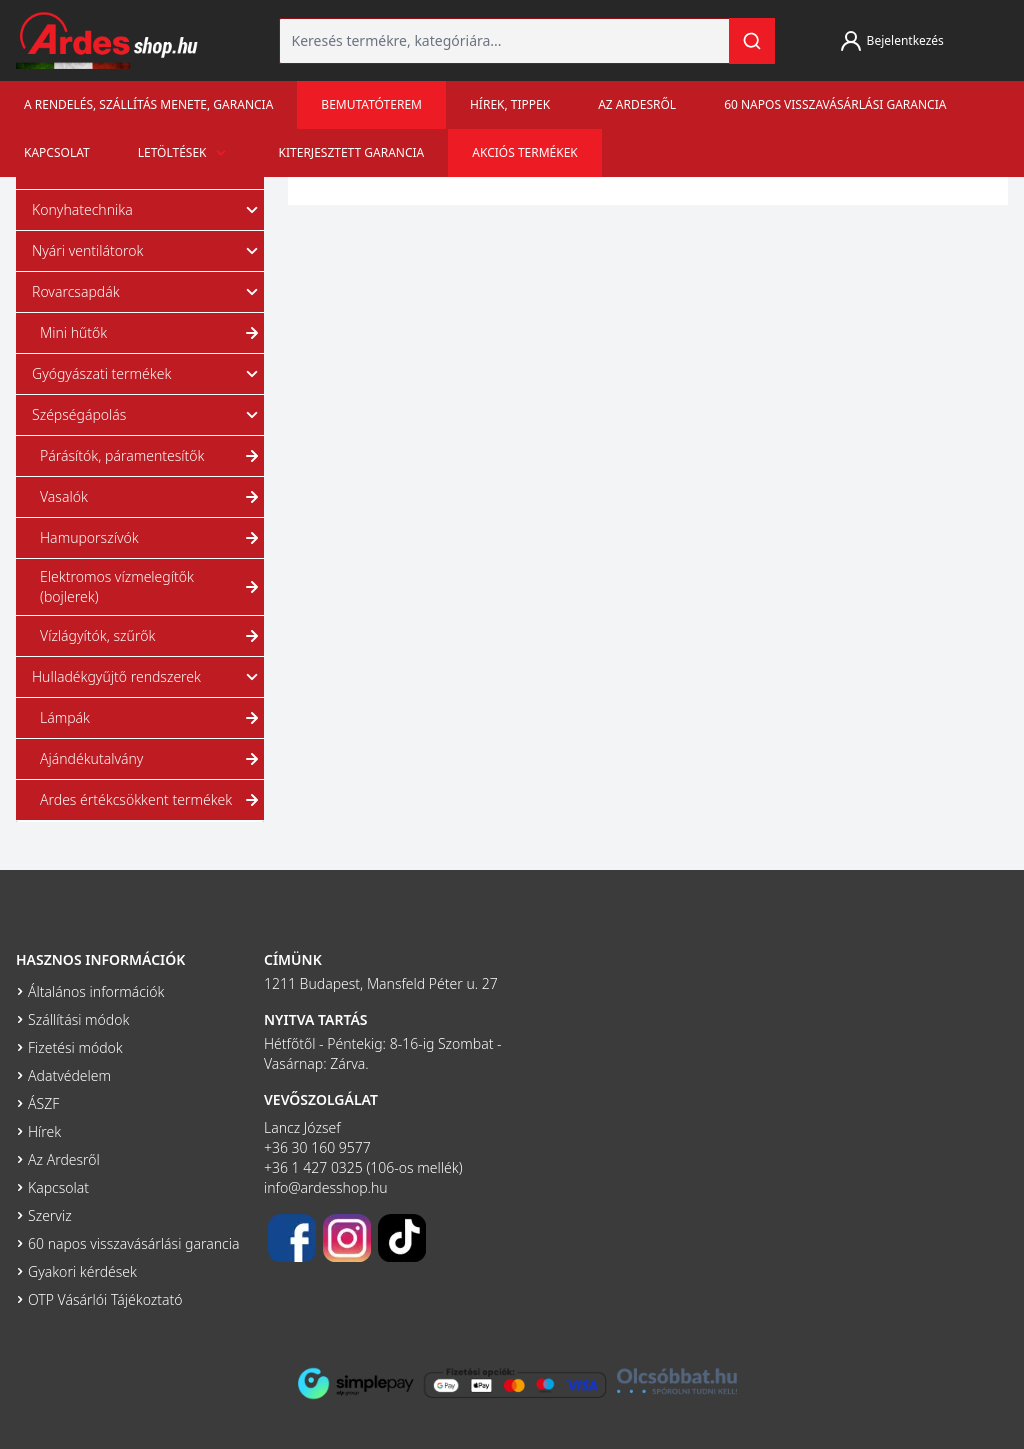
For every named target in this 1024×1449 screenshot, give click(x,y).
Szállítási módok (78, 1019)
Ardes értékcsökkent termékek (152, 800)
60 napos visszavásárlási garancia (835, 104)
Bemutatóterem (371, 104)
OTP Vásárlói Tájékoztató (105, 1299)
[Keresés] (752, 41)
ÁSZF (43, 1103)
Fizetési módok (75, 1047)
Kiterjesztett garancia (352, 152)
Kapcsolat (57, 152)
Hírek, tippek (510, 104)
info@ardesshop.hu (326, 1187)
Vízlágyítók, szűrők (152, 636)
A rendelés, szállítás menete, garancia (148, 104)
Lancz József (302, 1127)
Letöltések (184, 153)
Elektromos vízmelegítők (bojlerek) (152, 586)
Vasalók (152, 497)
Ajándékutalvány (152, 759)
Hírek (44, 1131)
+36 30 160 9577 (317, 1147)
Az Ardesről (637, 104)
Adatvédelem (69, 1075)
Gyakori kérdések (82, 1271)
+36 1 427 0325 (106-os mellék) (363, 1167)
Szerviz (50, 1215)
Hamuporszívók (152, 538)
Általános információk (96, 991)
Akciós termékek (524, 152)
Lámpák (152, 718)
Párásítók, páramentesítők (152, 456)
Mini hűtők (152, 333)
